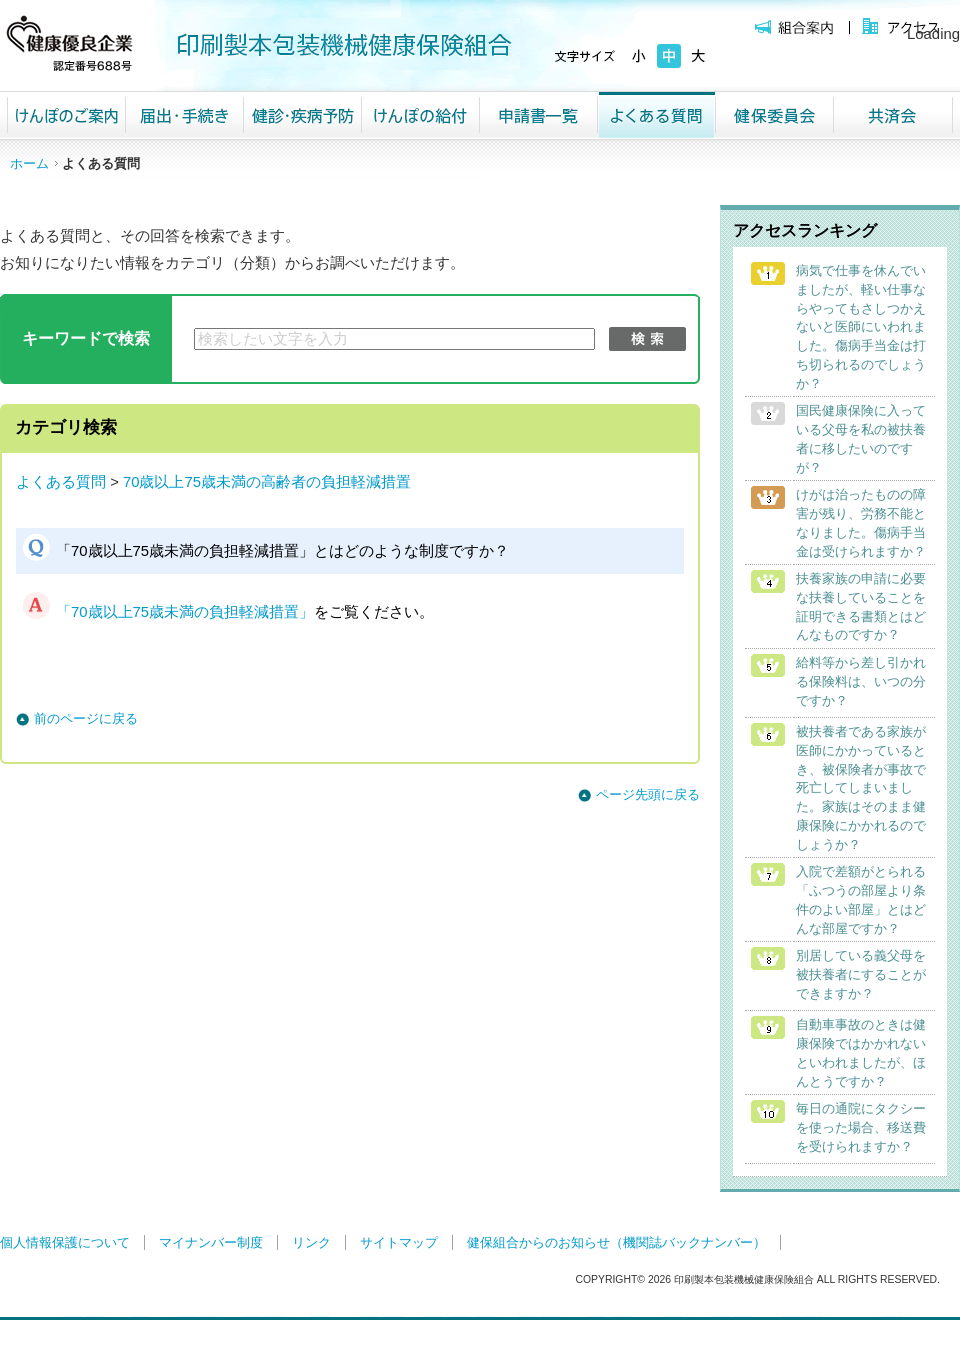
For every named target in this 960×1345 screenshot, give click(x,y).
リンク (311, 1242)
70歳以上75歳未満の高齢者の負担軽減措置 (267, 482)
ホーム (29, 163)
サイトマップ (399, 1242)
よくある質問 (61, 482)
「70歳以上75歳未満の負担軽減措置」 (185, 612)
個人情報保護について (65, 1242)
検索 (647, 339)
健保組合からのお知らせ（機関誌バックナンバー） (616, 1242)
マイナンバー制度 (211, 1242)
